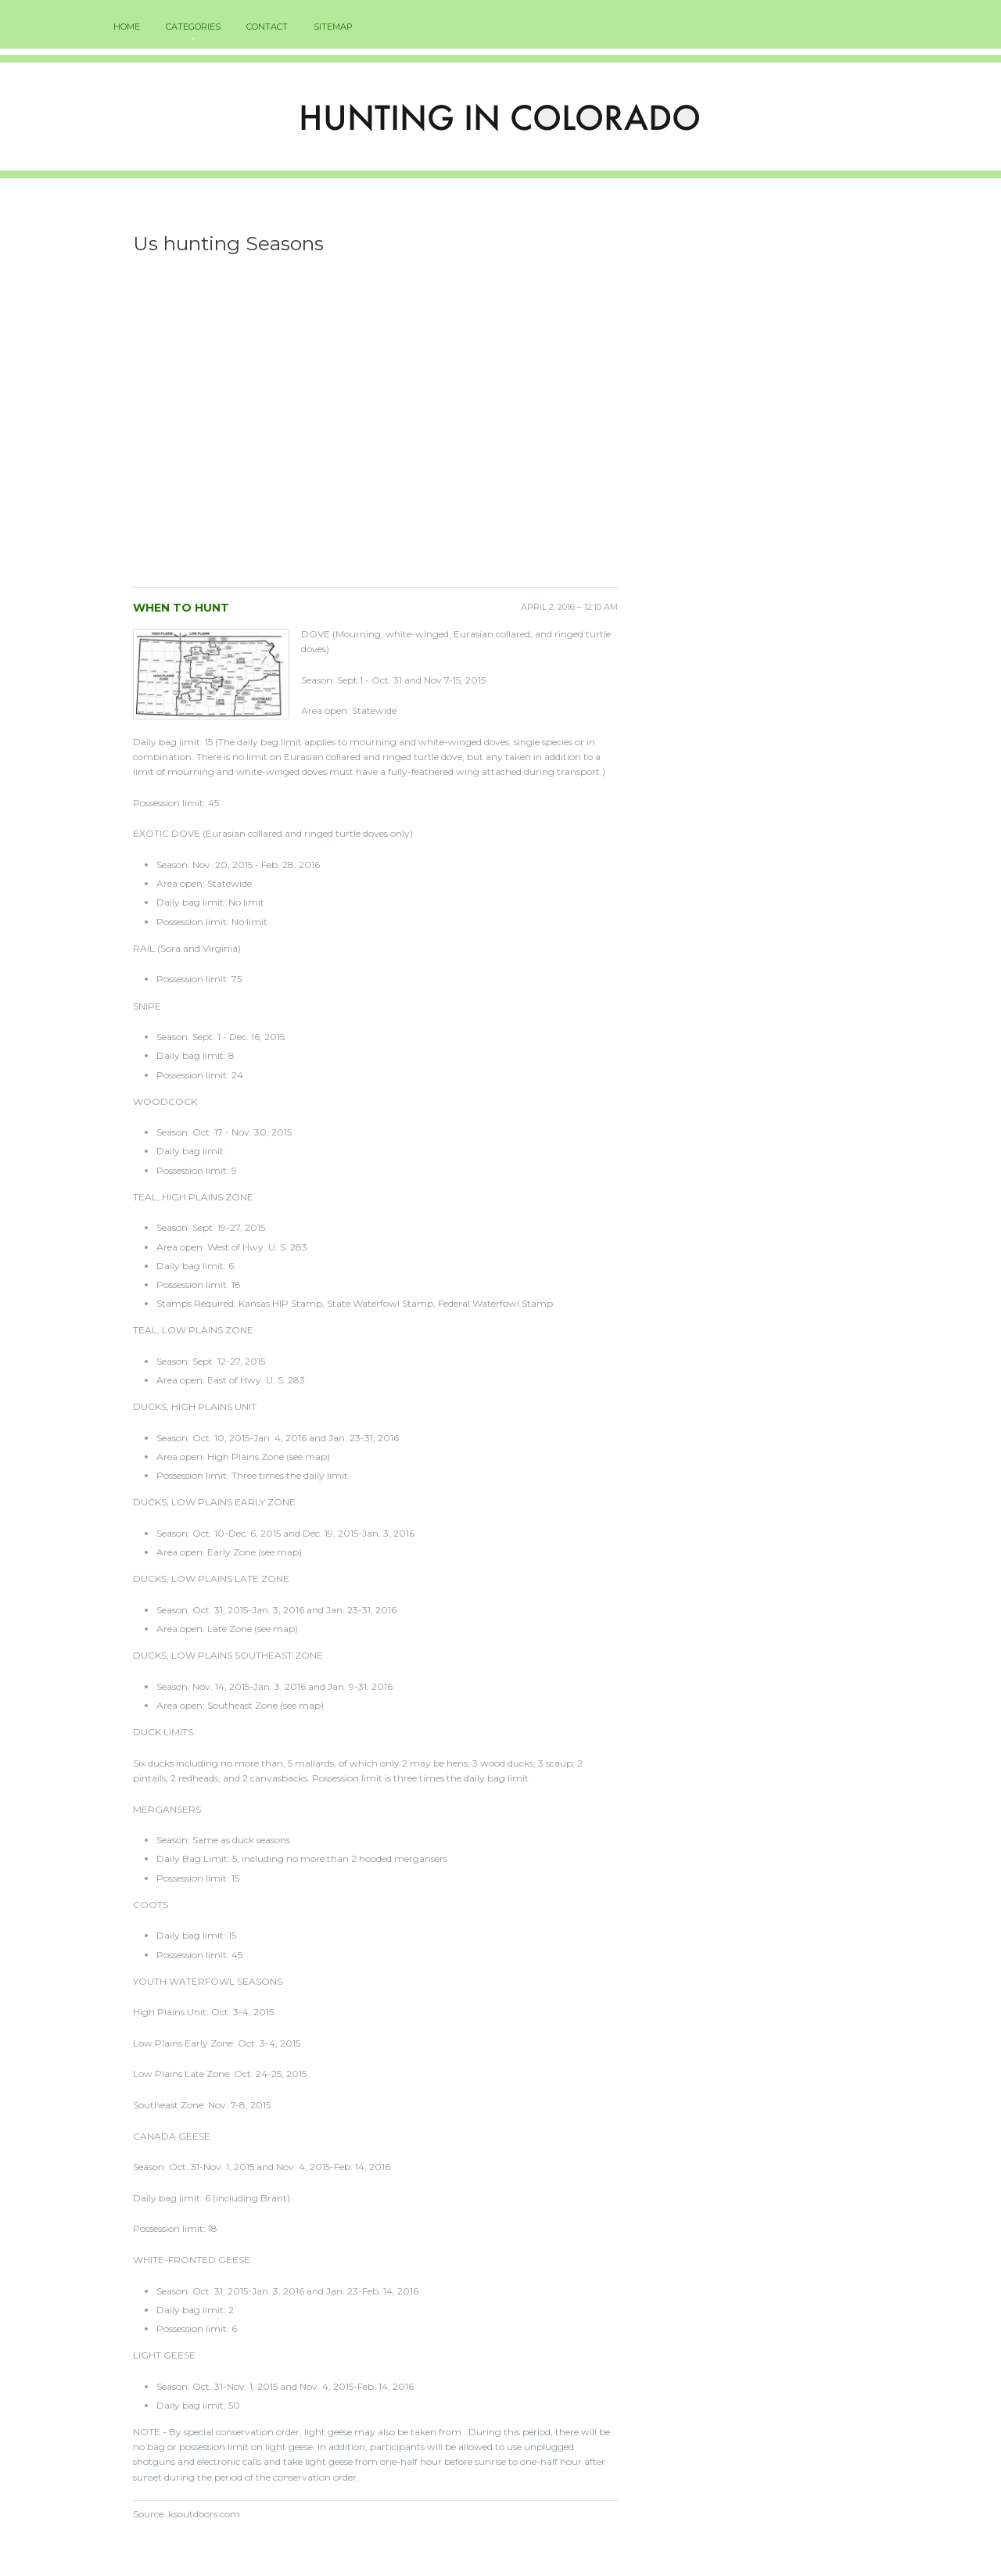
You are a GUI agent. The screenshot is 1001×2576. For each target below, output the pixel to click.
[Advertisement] (375, 426)
